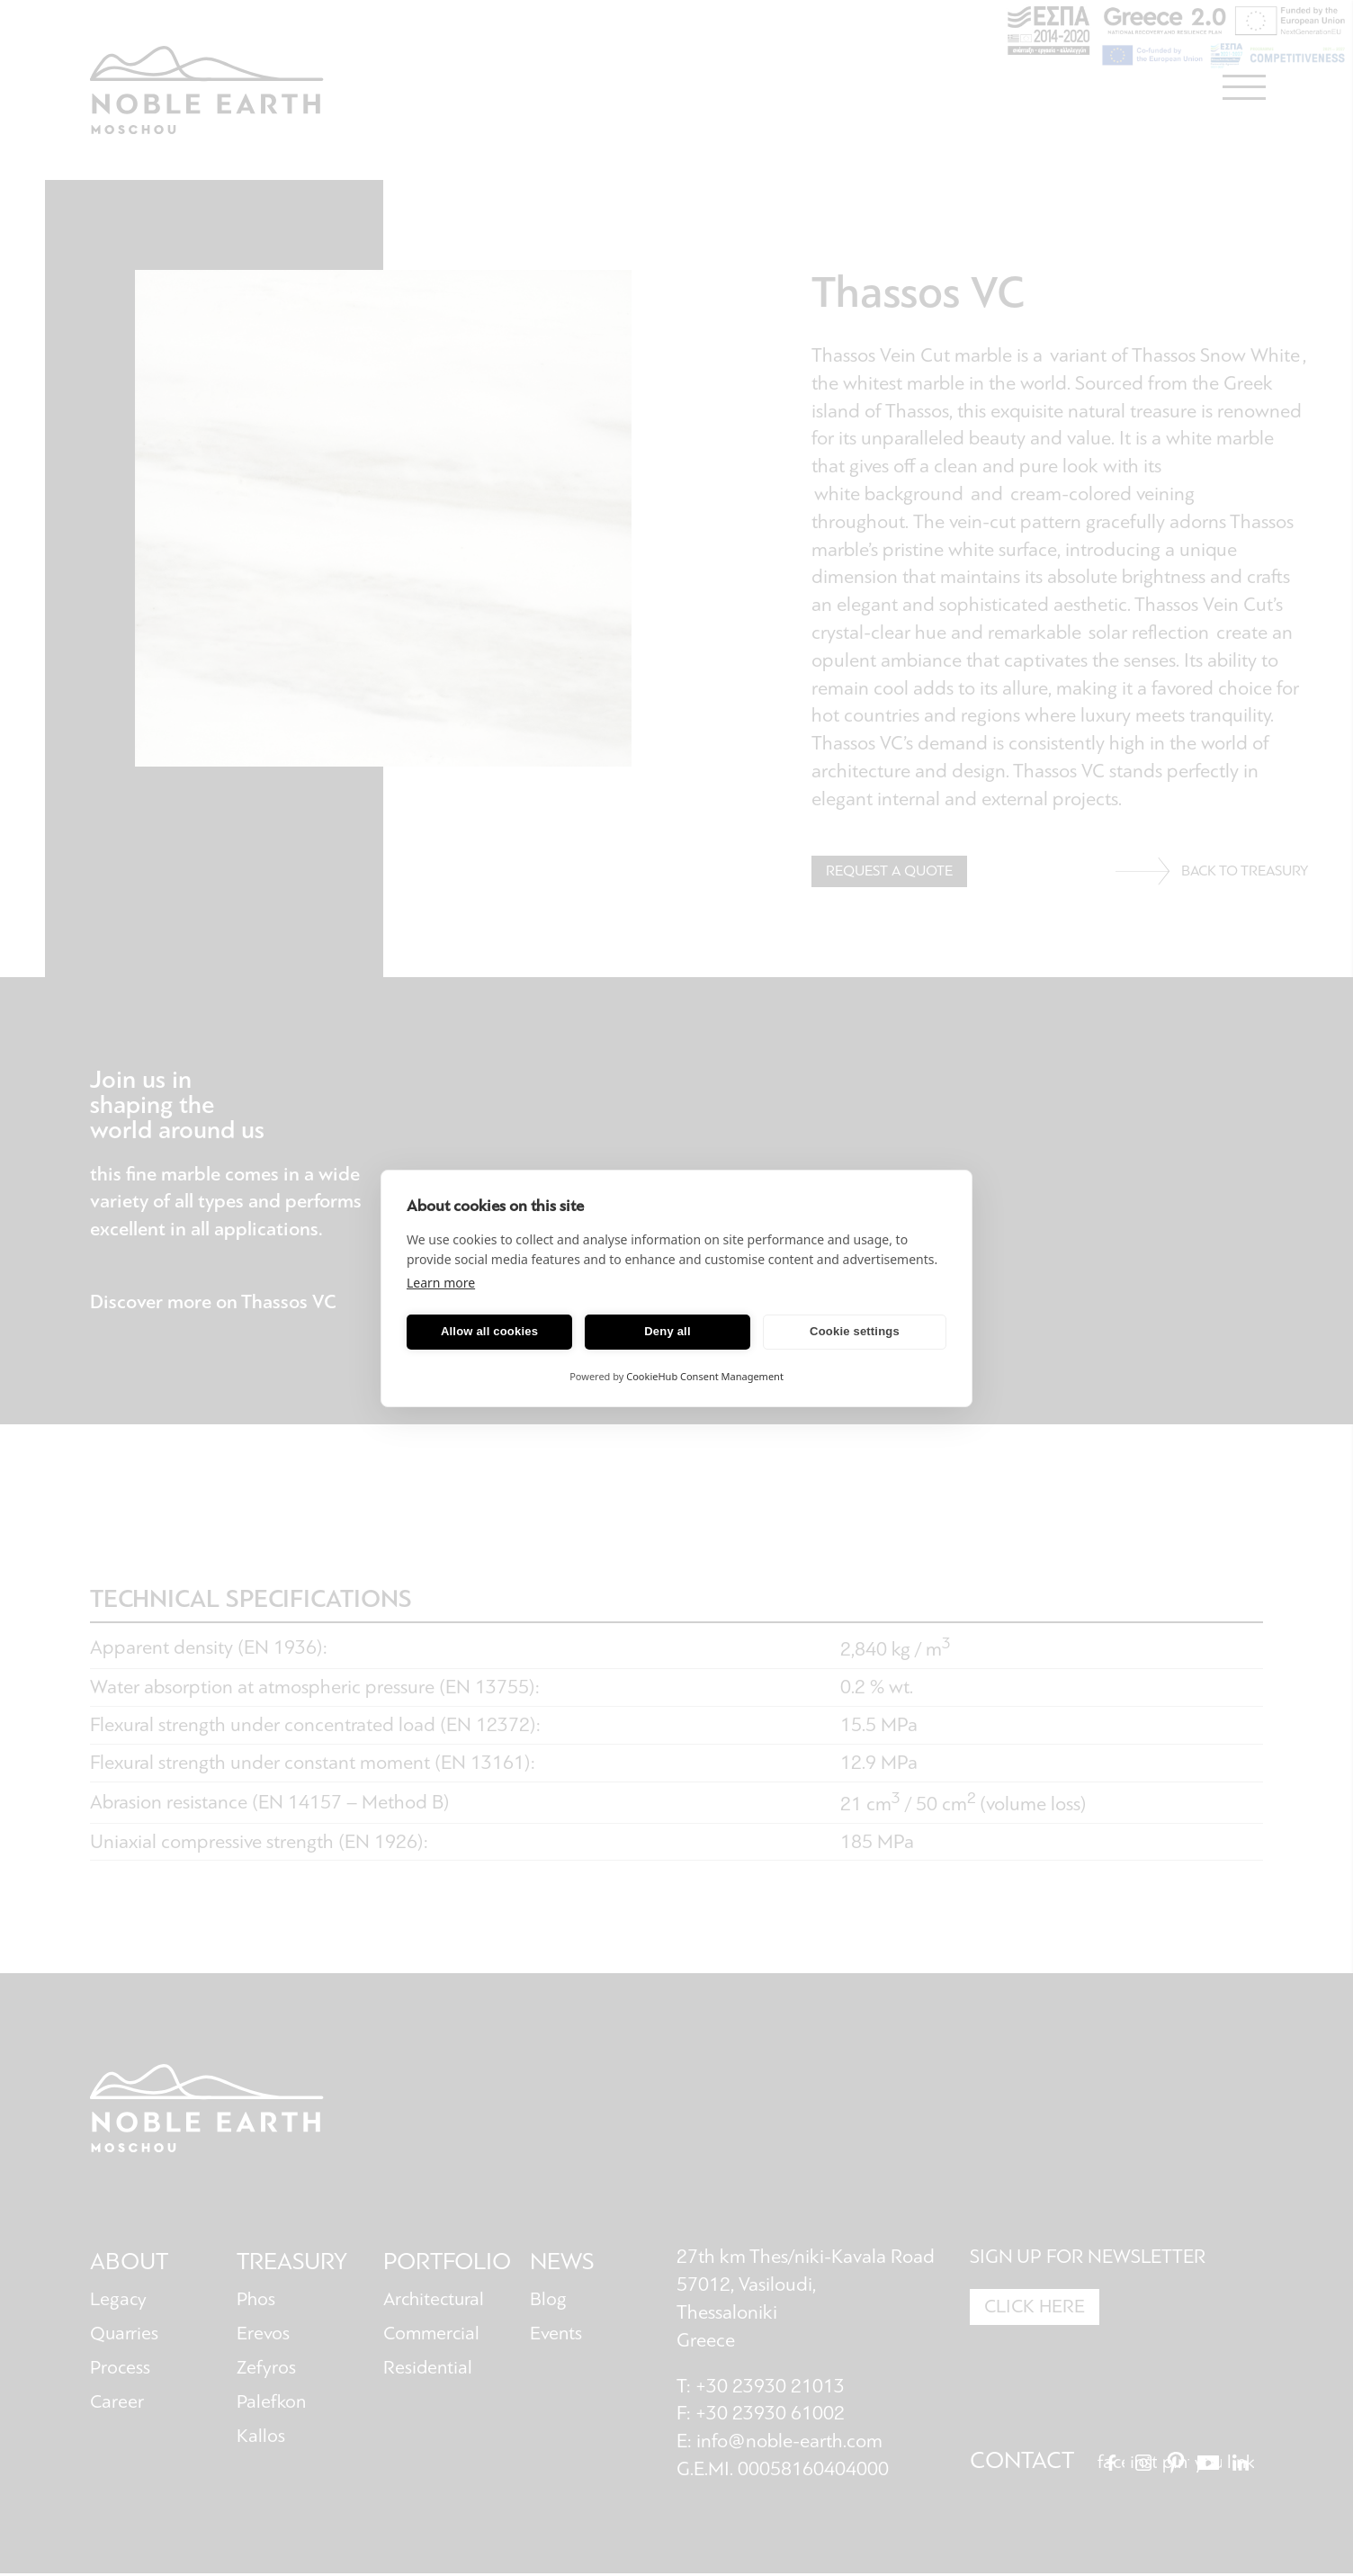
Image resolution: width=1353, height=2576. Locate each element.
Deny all (667, 1331)
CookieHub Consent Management (705, 1376)
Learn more (441, 1282)
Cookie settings (855, 1331)
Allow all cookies (489, 1331)
